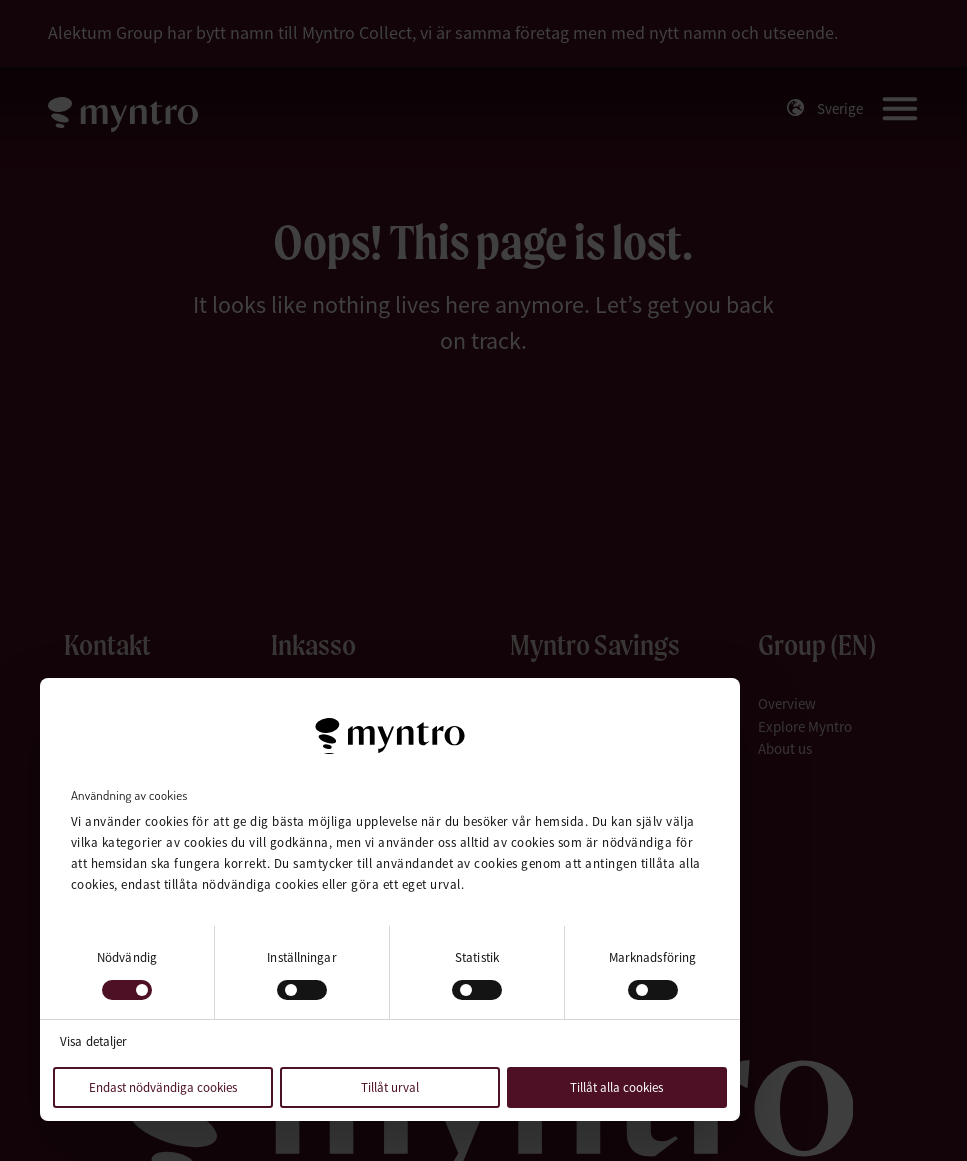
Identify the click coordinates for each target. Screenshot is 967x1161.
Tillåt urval (390, 1087)
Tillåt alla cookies (616, 1087)
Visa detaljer (93, 1041)
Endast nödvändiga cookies (163, 1087)
